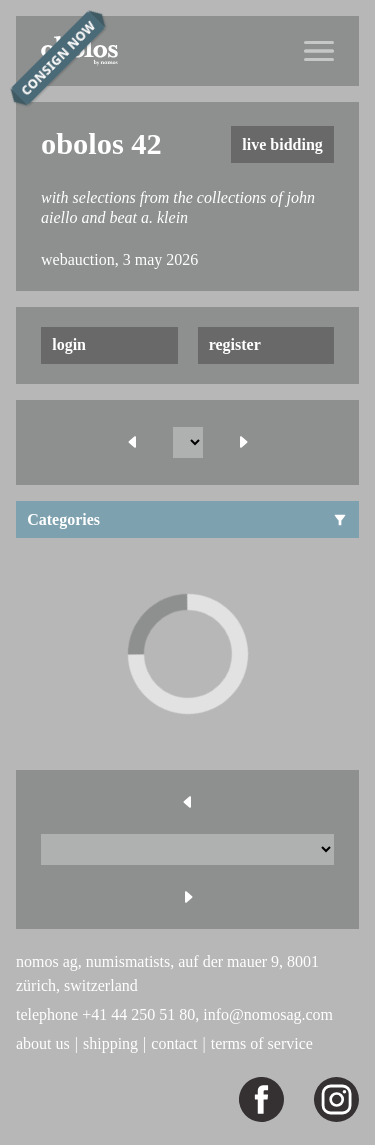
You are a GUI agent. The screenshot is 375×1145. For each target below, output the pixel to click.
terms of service (262, 1043)
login (69, 344)
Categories (187, 519)
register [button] (235, 344)
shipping (110, 1043)
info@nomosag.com (268, 1014)
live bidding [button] (282, 144)
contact (174, 1043)
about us (43, 1043)
